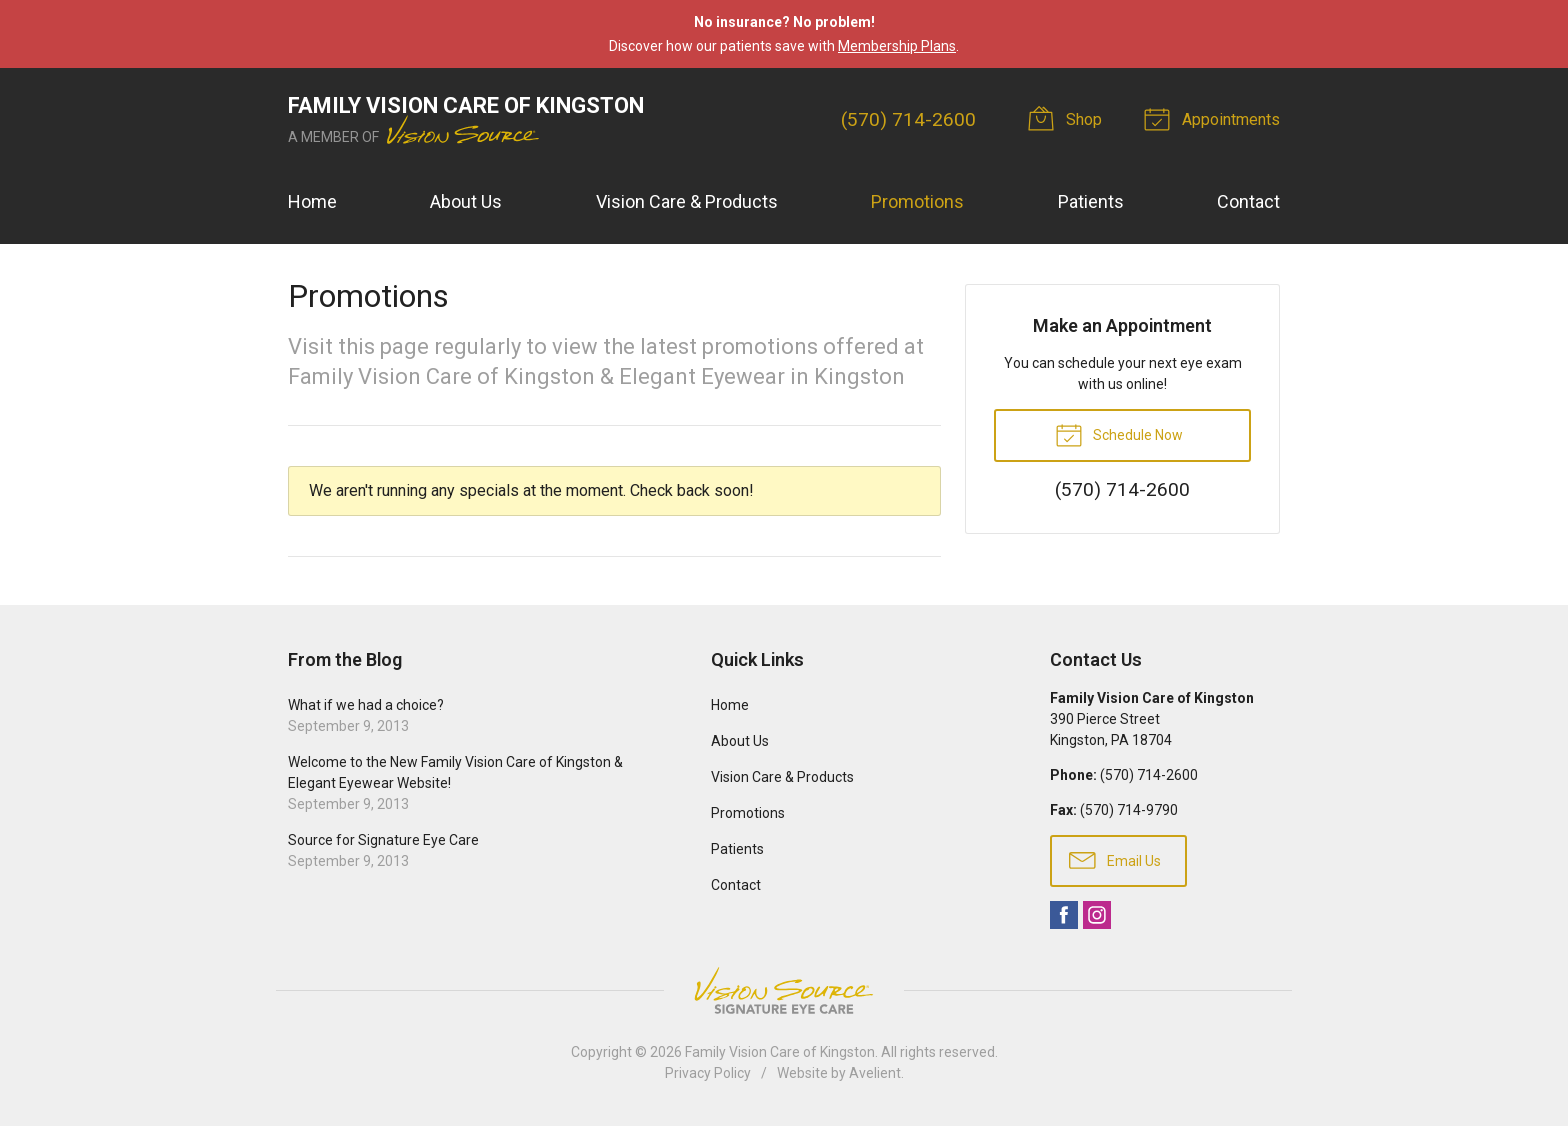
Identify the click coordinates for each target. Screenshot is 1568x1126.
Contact (1248, 201)
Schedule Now (1119, 434)
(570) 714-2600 (908, 119)
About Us (466, 201)
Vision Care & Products (687, 201)
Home (312, 201)
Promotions (917, 201)
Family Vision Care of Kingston (780, 1052)
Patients (1091, 201)
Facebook (1064, 915)
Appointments (1215, 118)
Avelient (875, 1073)
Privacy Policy (708, 1073)
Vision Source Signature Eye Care (784, 990)
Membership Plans (897, 46)
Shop (1068, 118)
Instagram (1097, 915)
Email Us (1115, 859)
